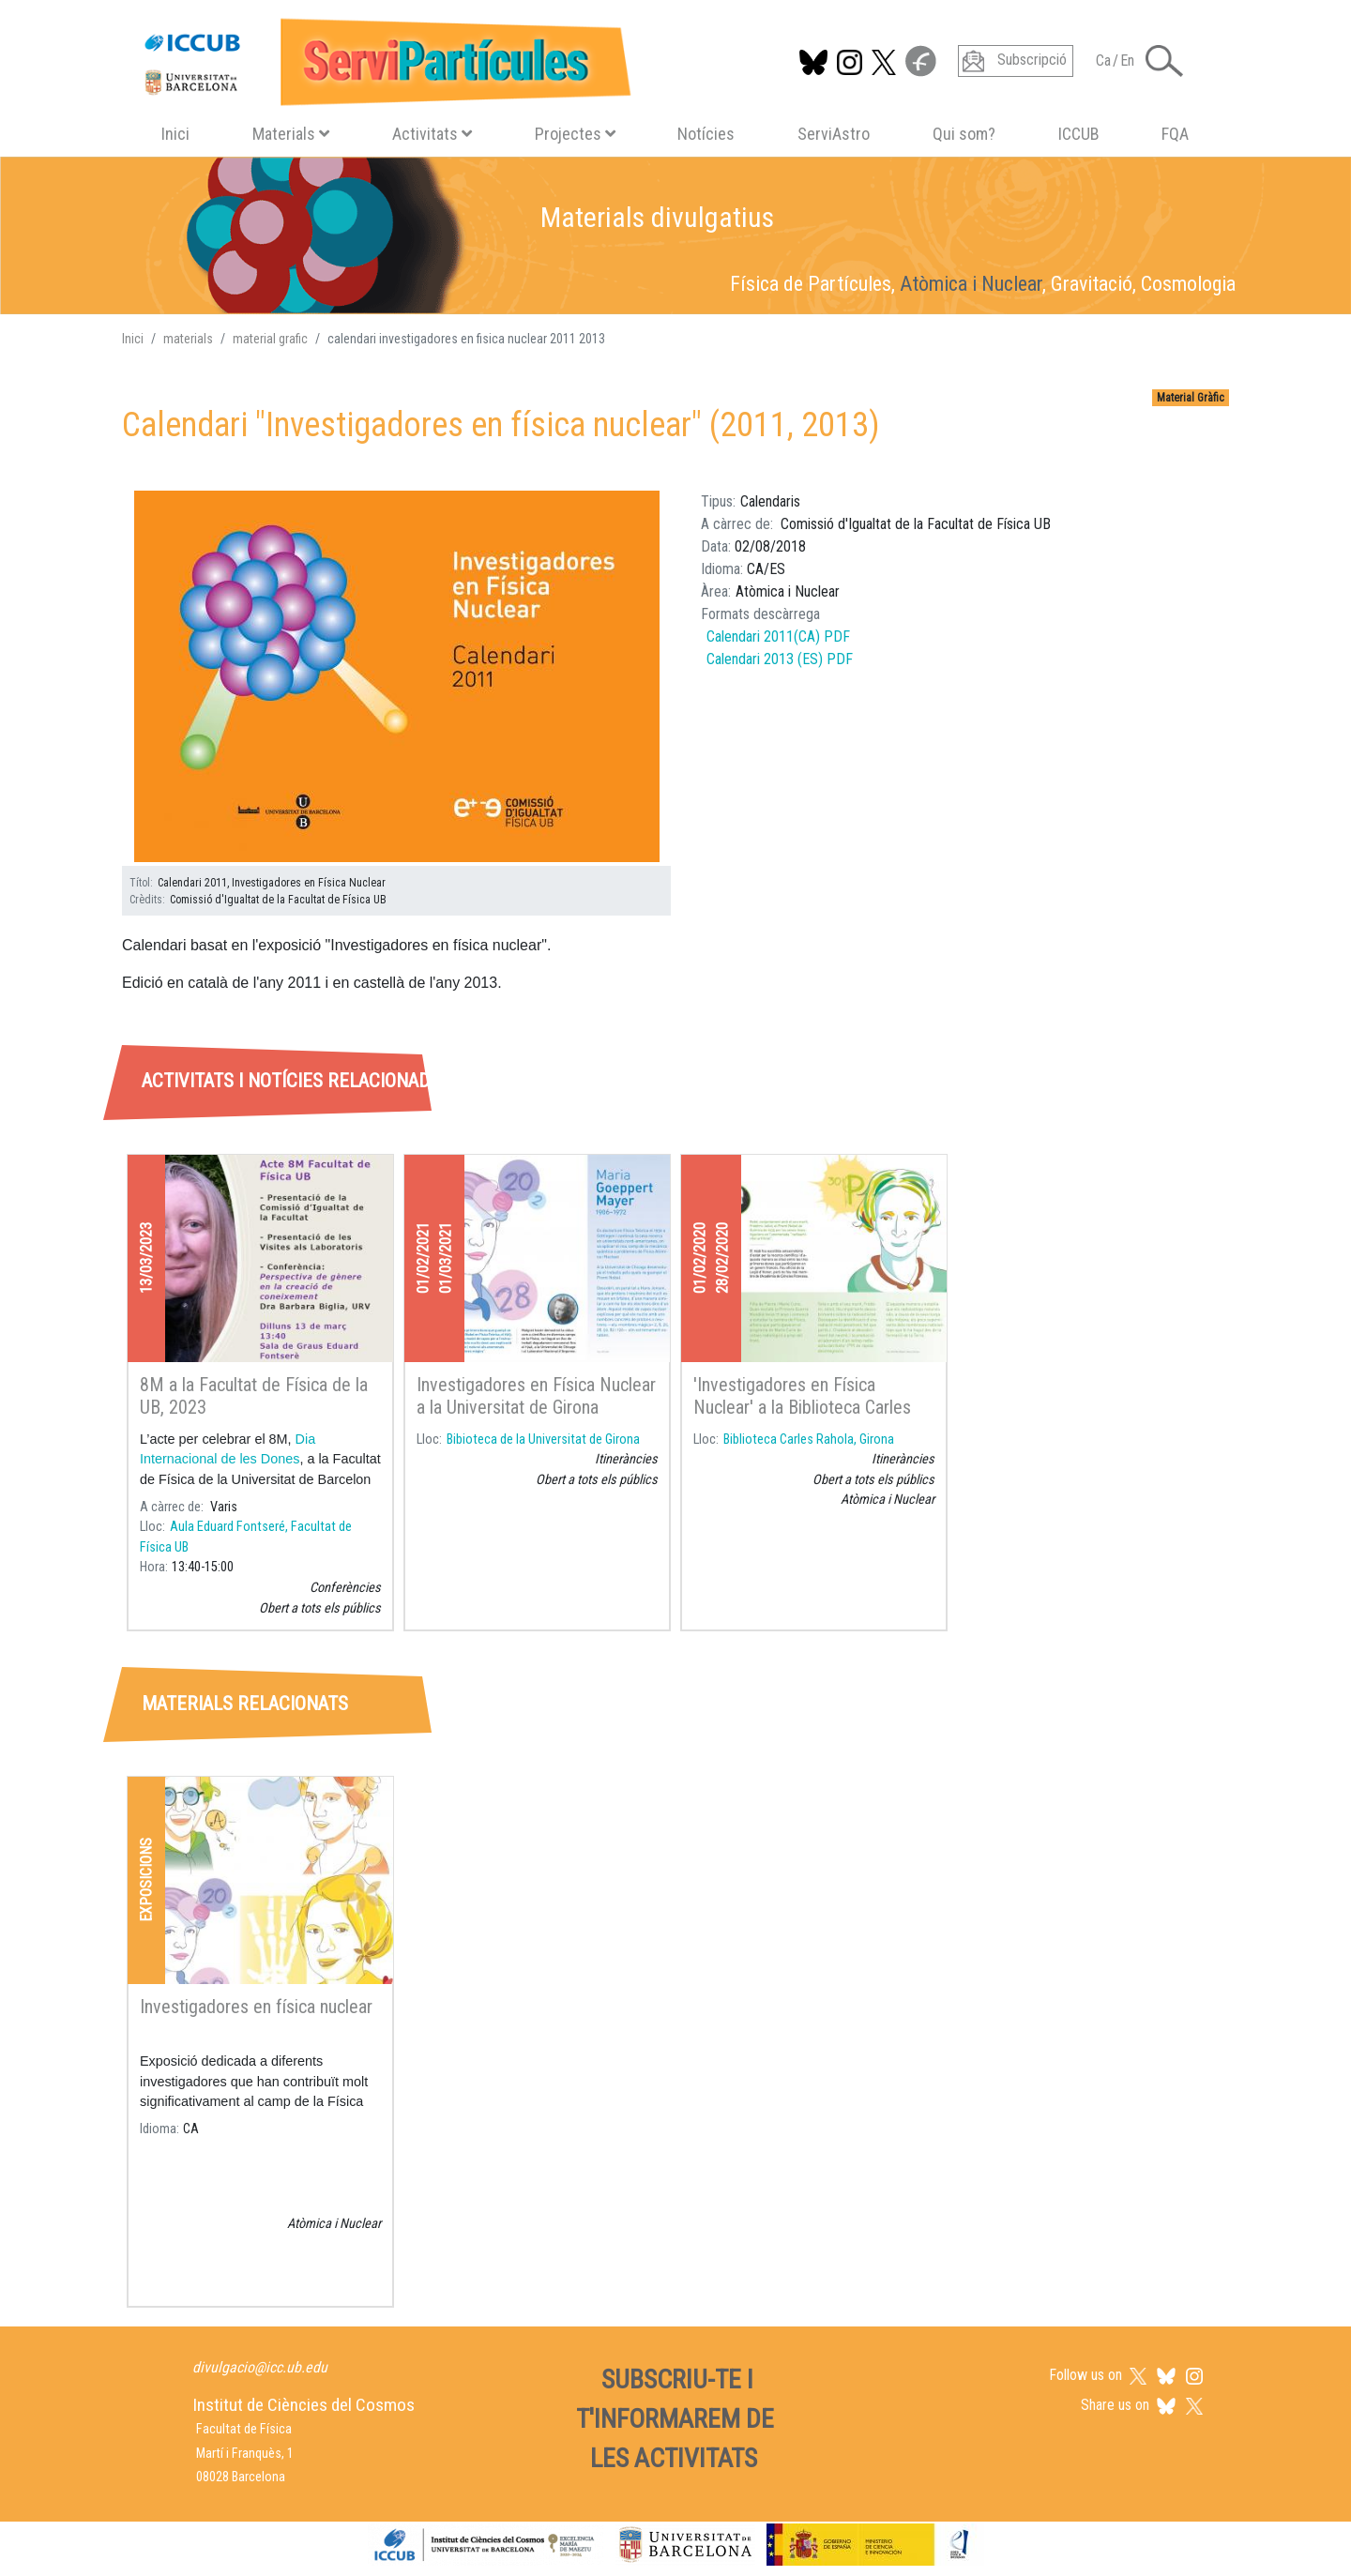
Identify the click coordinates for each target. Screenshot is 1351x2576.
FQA (1175, 134)
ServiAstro (833, 134)
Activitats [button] (432, 134)
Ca (1103, 60)
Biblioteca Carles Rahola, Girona (808, 1439)
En (1127, 60)
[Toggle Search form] (1164, 61)
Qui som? (964, 134)
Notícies (706, 134)
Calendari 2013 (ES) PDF (779, 659)
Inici (175, 134)
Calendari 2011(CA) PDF (778, 636)
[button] (397, 677)
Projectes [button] (575, 134)
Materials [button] (290, 134)
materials (188, 338)
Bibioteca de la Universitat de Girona (543, 1439)
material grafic (270, 338)
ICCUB (1079, 134)
